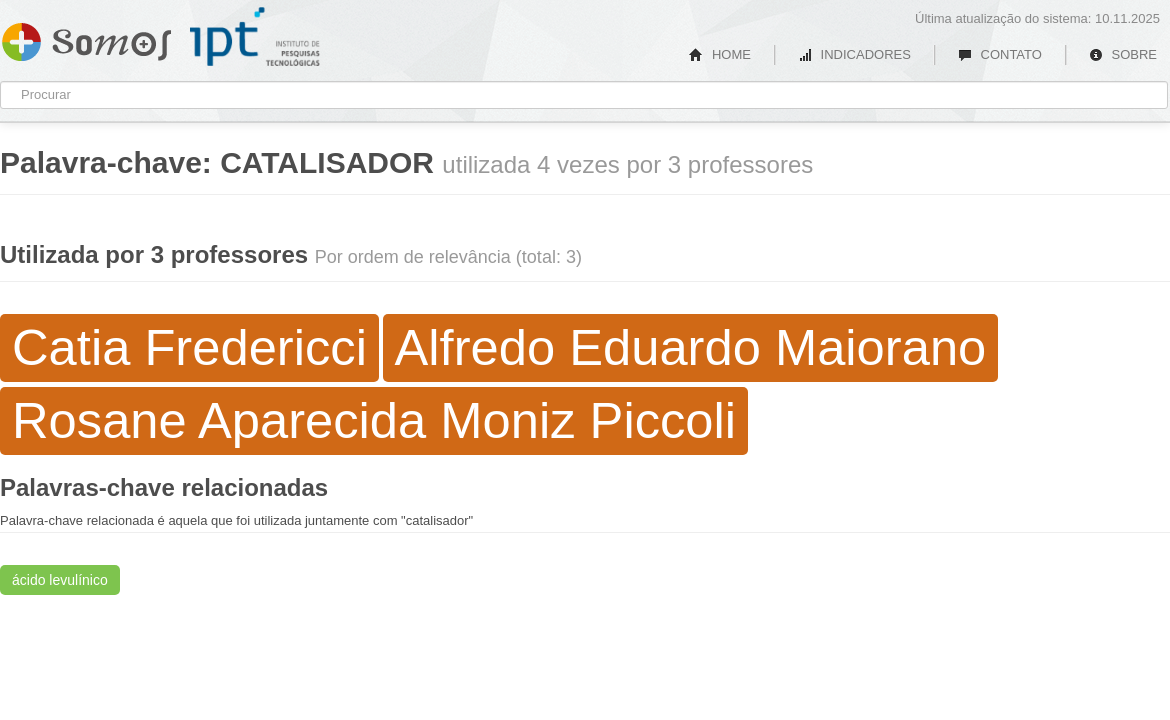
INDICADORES (854, 54)
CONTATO (1000, 54)
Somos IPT (86, 38)
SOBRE (1123, 54)
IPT (255, 37)
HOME (720, 54)
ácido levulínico (60, 580)
